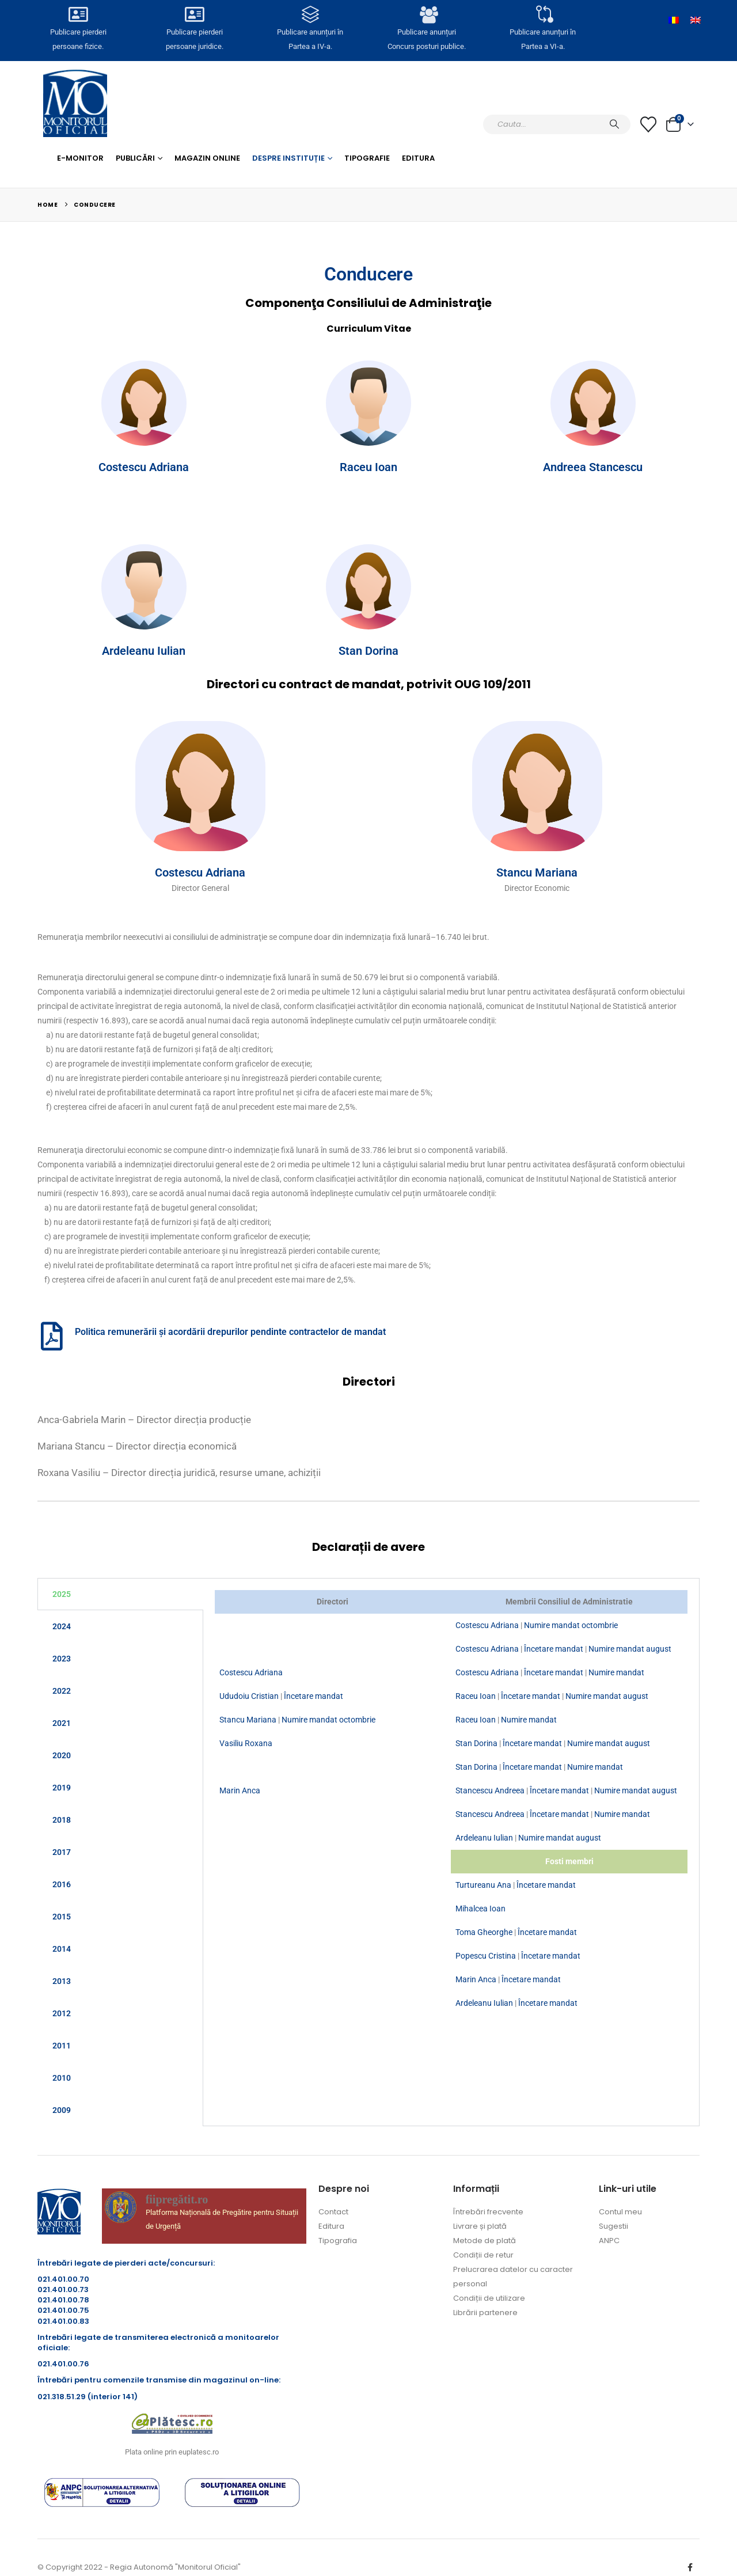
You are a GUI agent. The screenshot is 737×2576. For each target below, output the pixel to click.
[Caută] (614, 124)
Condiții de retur (483, 2254)
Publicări (135, 158)
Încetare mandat (553, 1648)
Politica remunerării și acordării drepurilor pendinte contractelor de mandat (230, 1331)
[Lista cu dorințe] (648, 124)
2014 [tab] (61, 1948)
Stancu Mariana (537, 872)
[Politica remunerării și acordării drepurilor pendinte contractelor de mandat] (51, 1336)
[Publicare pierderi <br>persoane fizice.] (78, 16)
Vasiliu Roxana (245, 1743)
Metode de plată (484, 2240)
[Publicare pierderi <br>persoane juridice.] (194, 16)
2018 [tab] (61, 1819)
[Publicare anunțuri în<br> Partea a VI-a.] (542, 16)
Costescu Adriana (143, 467)
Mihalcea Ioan (480, 1908)
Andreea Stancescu (593, 467)
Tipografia (337, 2240)
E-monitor (80, 158)
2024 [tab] (61, 1626)
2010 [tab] (61, 2077)
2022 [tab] (61, 1690)
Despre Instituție (288, 158)
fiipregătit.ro (177, 2199)
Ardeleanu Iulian (143, 651)
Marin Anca (239, 1790)
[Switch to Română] (674, 20)
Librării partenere (485, 2312)
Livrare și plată (480, 2226)
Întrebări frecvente (488, 2211)
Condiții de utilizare (489, 2298)
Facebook (689, 2567)
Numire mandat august (629, 1648)
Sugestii (613, 2226)
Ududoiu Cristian (249, 1696)
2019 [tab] (61, 1787)
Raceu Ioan (368, 467)
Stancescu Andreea (490, 1790)
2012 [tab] (61, 2013)
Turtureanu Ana (483, 1885)
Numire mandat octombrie (571, 1625)
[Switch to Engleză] (695, 20)
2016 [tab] (61, 1884)
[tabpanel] (451, 1803)
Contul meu (620, 2211)
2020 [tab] (61, 1755)
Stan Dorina (368, 651)
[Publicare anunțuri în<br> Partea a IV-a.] (310, 16)
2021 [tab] (61, 1723)
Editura (418, 158)
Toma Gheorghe (483, 1932)
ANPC (609, 2240)
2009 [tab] (61, 2110)
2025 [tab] (61, 1594)
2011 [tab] (61, 2045)
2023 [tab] (61, 1658)
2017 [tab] (61, 1852)
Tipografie (367, 158)
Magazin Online (207, 158)
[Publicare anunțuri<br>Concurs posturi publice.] (426, 16)
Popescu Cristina (485, 1955)
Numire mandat (616, 1672)
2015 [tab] (61, 1916)
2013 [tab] (61, 1981)
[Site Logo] (75, 103)
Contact (333, 2211)
